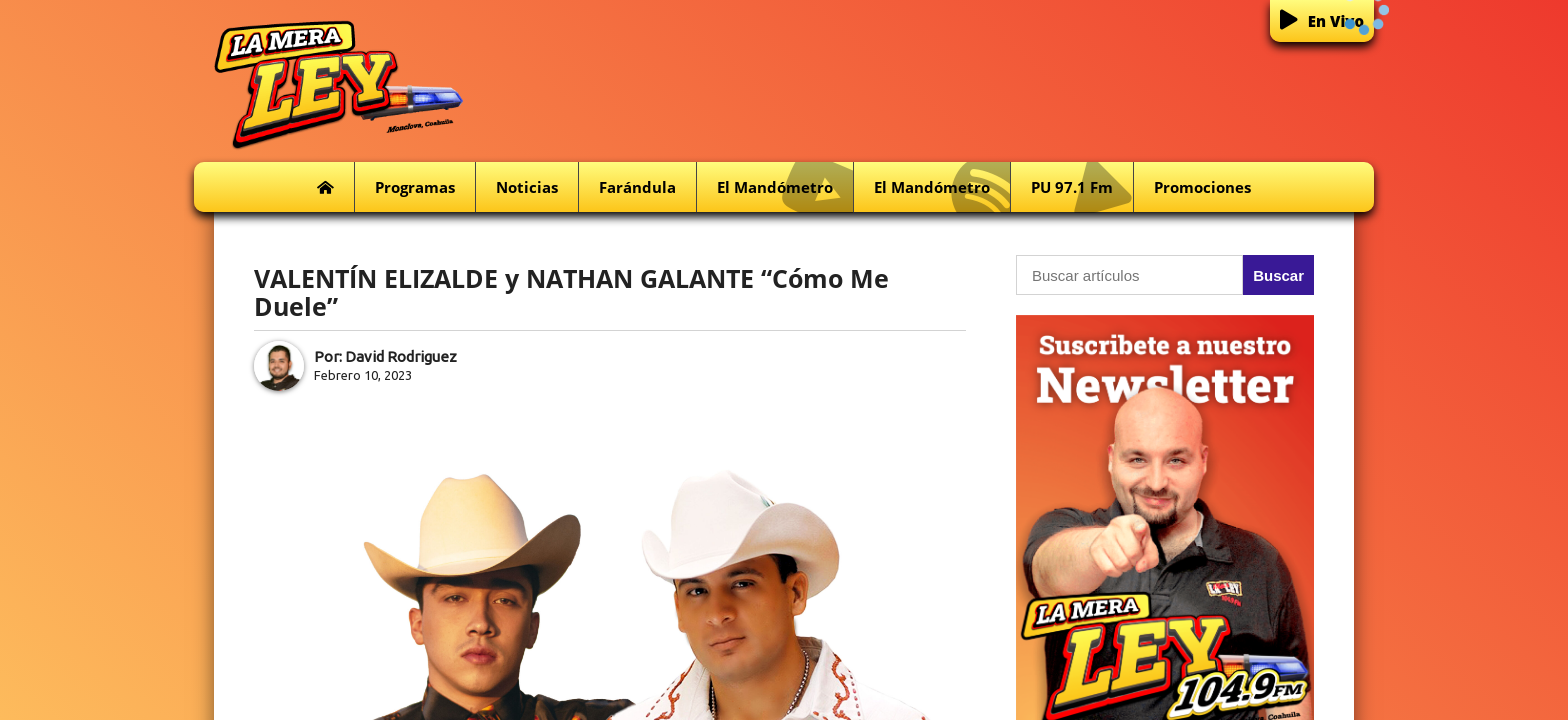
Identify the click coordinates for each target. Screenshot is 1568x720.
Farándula (637, 187)
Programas (415, 187)
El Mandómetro (785, 187)
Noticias (527, 187)
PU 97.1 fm (1082, 187)
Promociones (1202, 187)
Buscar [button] (1278, 275)
